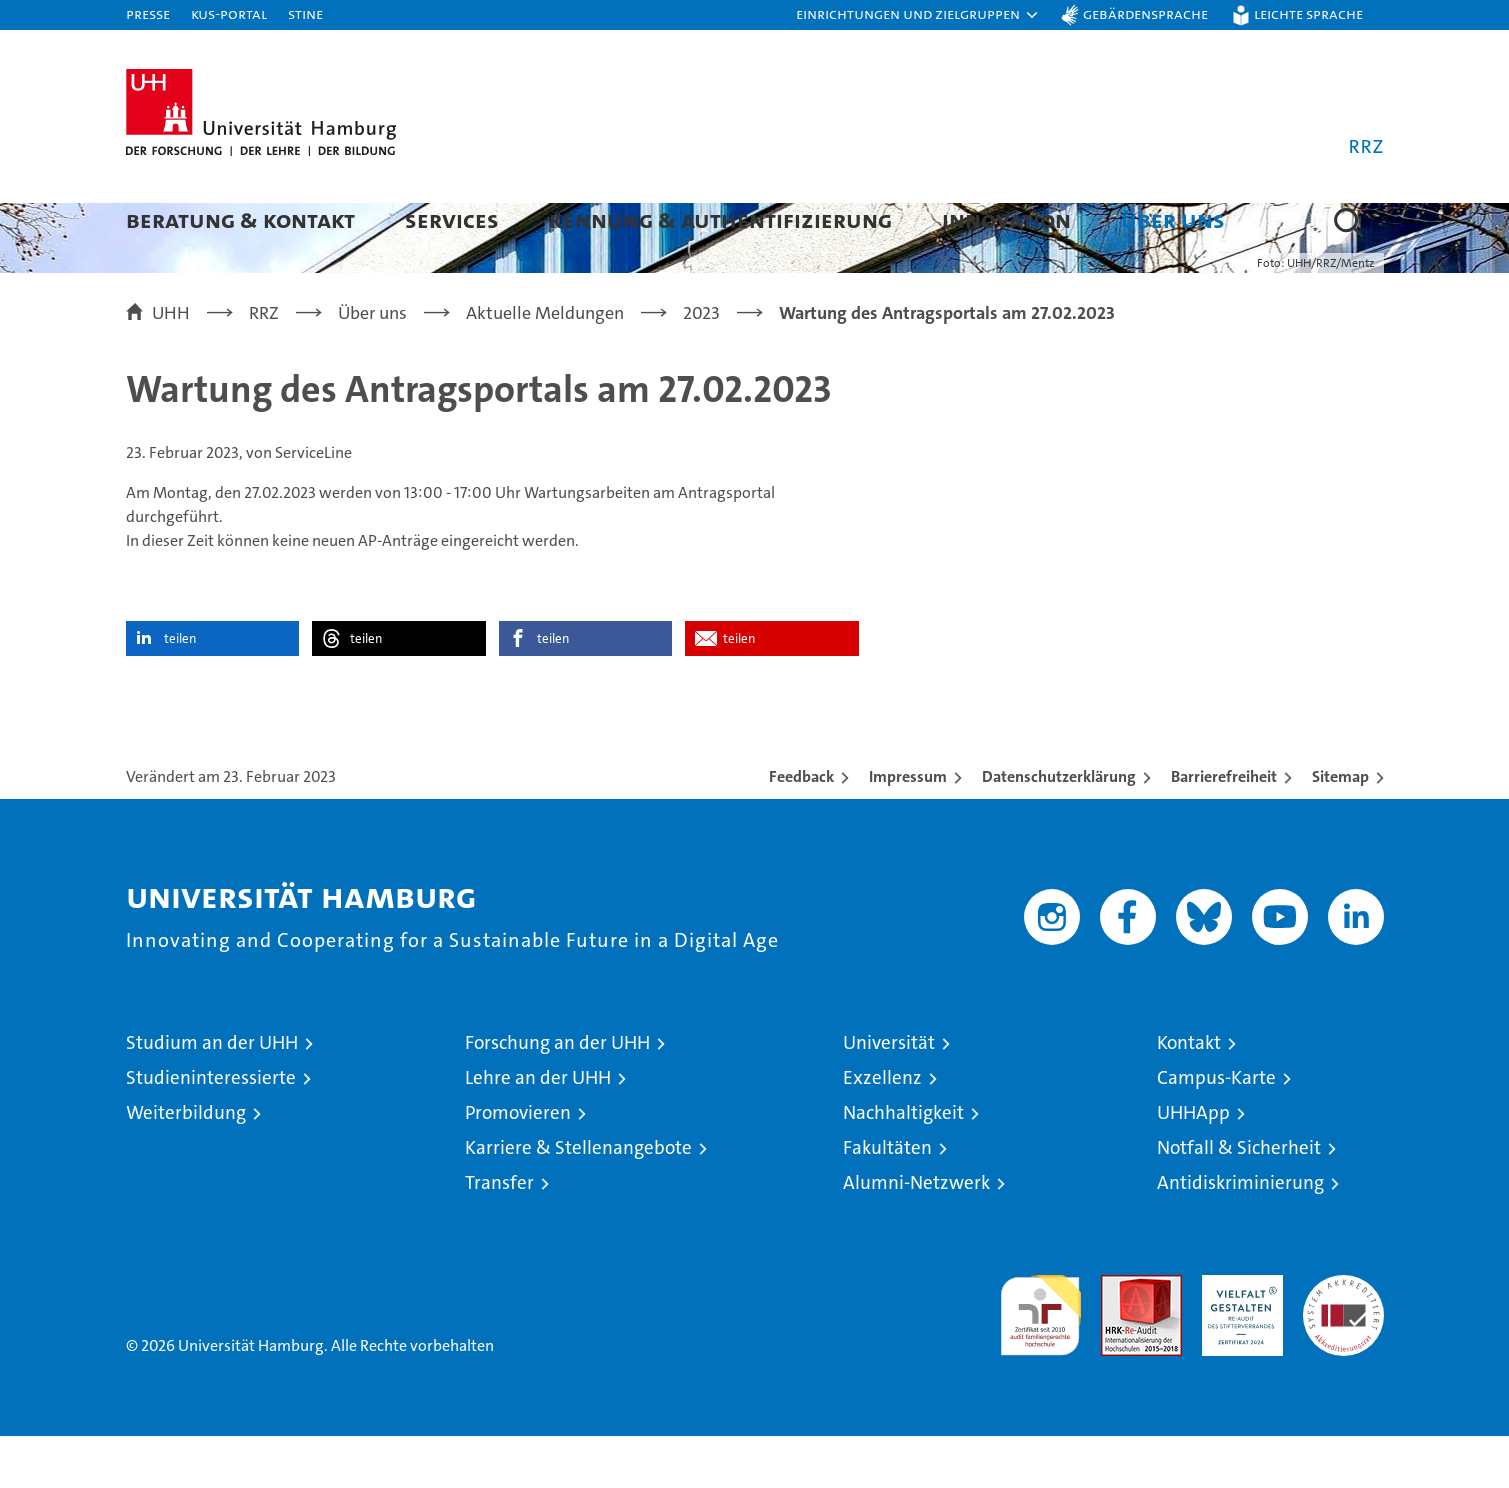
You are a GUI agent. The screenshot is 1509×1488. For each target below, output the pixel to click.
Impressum (908, 828)
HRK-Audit (1237, 1337)
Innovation (1006, 219)
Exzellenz (882, 1129)
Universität (889, 1094)
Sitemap (1340, 828)
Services (452, 219)
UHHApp (1193, 1164)
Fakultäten (887, 1199)
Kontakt (1189, 1094)
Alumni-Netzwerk (916, 1234)
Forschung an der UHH (557, 1094)
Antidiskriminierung (1240, 1234)
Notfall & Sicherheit (1239, 1199)
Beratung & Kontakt (240, 219)
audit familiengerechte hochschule (1040, 1358)
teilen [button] (180, 690)
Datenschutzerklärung (1059, 828)
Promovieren (518, 1164)
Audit (1120, 1337)
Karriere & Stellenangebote (578, 1199)
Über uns (1173, 219)
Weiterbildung (186, 1164)
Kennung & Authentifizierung (720, 219)
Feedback (801, 828)
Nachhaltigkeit (903, 1164)
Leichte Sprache (1308, 13)
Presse (148, 13)
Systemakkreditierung (1343, 1337)
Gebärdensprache (1145, 13)
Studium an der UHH (212, 1094)
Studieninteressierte (211, 1129)
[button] (918, 15)
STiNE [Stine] (305, 13)
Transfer (499, 1234)
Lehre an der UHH (538, 1129)
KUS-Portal (229, 13)
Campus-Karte (1216, 1129)
